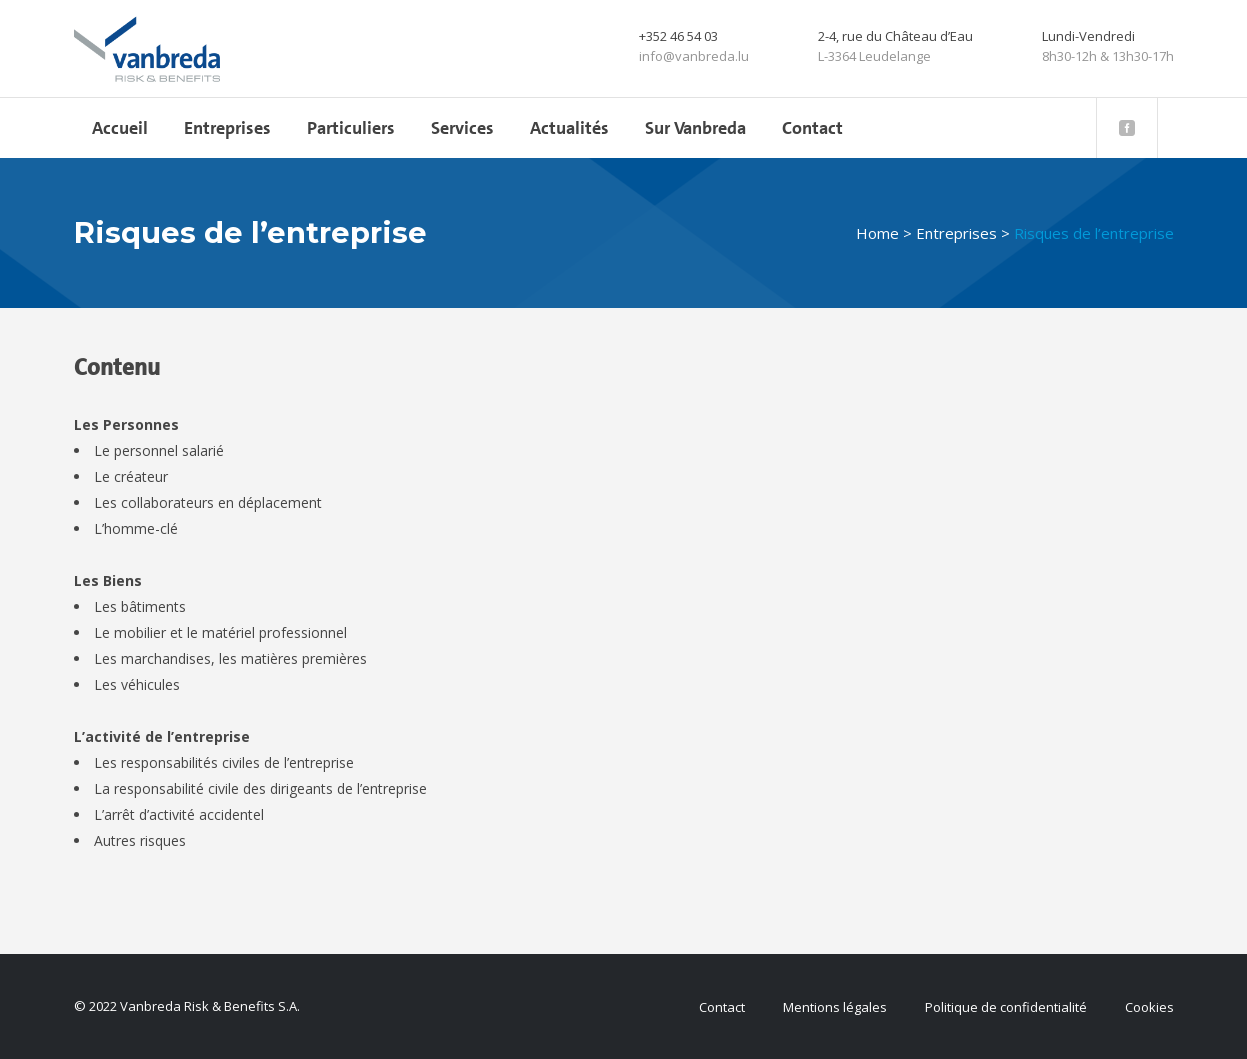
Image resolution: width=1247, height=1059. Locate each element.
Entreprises (956, 233)
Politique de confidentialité (1006, 1007)
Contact (722, 1007)
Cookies (1149, 1007)
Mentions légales (835, 1007)
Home (877, 233)
